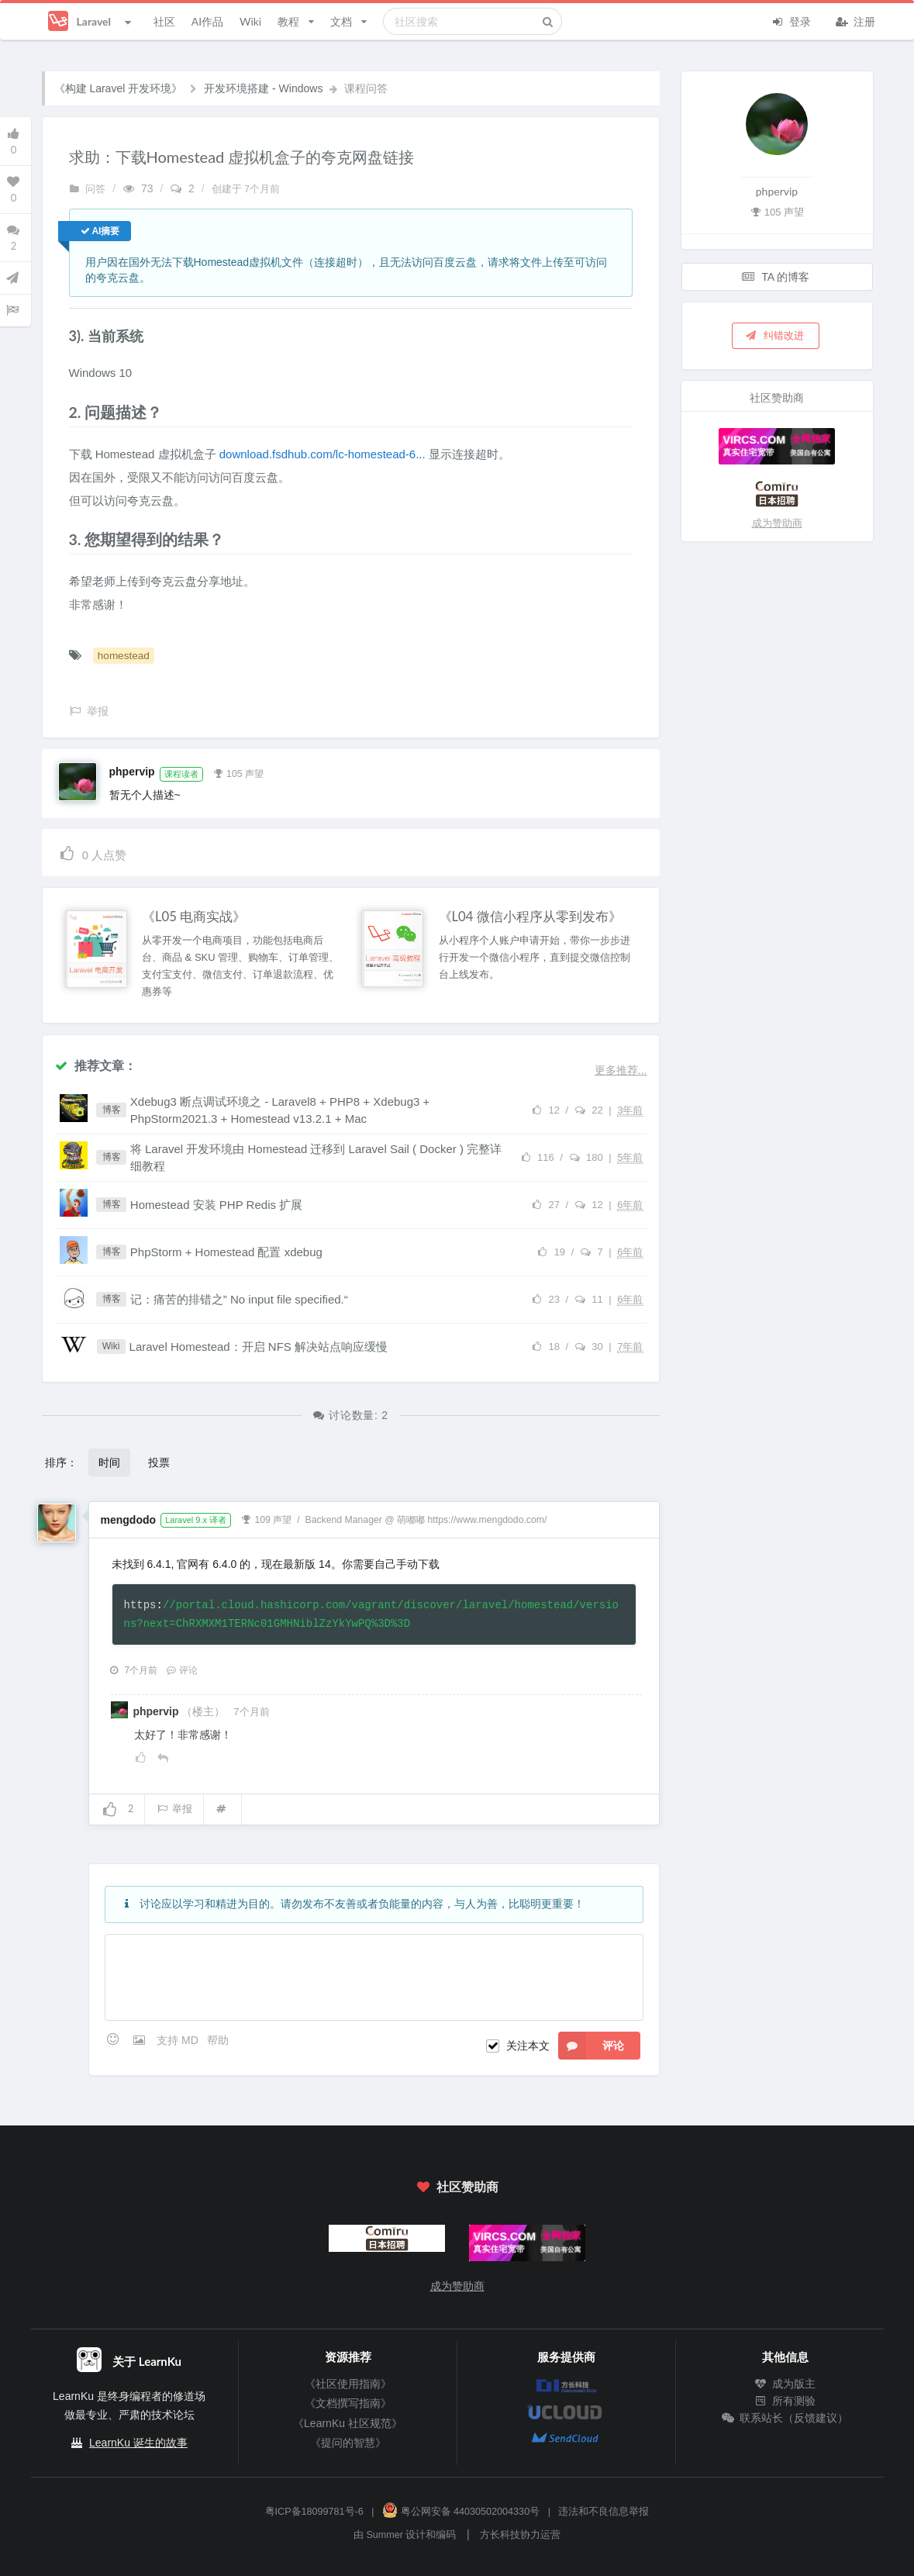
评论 (182, 1670)
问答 (87, 189)
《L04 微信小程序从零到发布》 (530, 916)
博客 (111, 1109)
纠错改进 (774, 335)
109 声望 (265, 1518)
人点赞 (92, 853)
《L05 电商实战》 (194, 916)
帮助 (218, 2040)
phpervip (132, 771)
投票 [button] (159, 1462)
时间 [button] (109, 1462)
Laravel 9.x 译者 (195, 1520)
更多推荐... (621, 1070)
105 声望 (238, 772)
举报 (174, 1809)
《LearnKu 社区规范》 (347, 2423)
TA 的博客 (776, 276)
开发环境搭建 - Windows (263, 88)
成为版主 (785, 2383)
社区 (164, 21)
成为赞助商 (777, 523)
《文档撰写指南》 (348, 2403)
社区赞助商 (457, 2186)
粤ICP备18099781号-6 (314, 2511)
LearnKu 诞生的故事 (138, 2442)
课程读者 (181, 774)
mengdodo (129, 1520)
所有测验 (785, 2401)
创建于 (246, 189)
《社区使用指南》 (348, 2383)
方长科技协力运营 (520, 2534)
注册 (856, 20)
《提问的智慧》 (348, 2442)
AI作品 (207, 21)
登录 (791, 20)
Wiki (250, 21)
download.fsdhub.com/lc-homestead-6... (322, 454)
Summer (384, 2534)
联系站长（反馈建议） (785, 2418)
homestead (124, 655)
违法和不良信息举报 (603, 2511)
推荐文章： (95, 1065)
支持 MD (179, 2040)
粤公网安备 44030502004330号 (461, 2511)
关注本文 (528, 2045)
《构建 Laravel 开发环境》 (118, 88)
